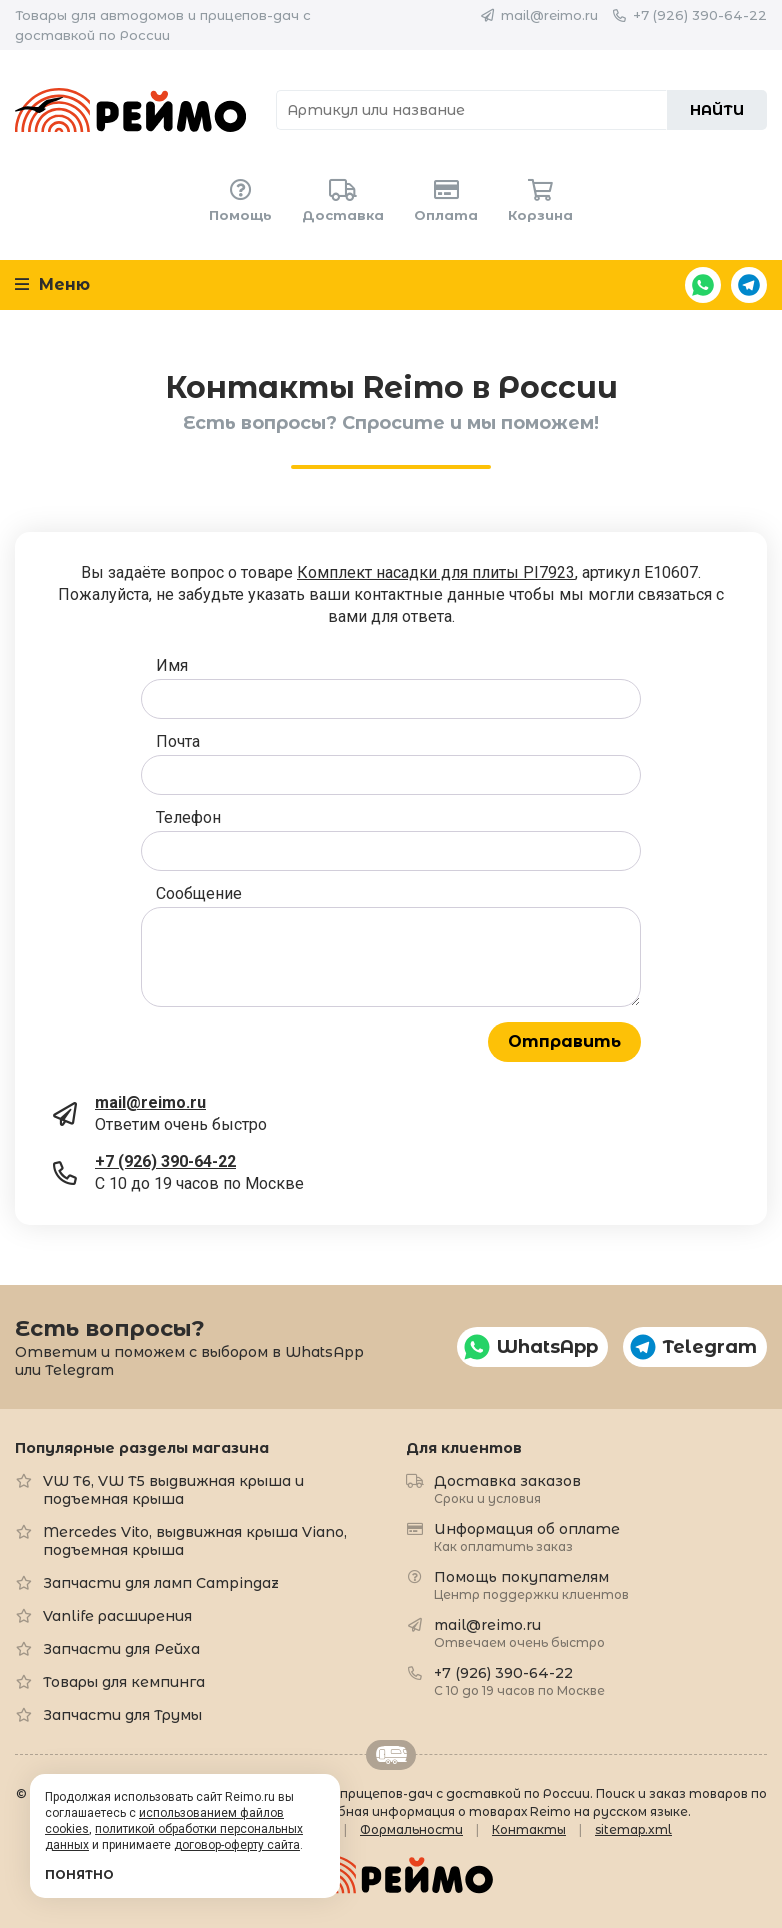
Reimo (130, 110)
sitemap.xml (633, 1829)
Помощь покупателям (531, 1584)
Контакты (529, 1829)
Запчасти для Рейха (121, 1649)
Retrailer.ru (391, 1755)
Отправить (564, 1041)
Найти (717, 110)
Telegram (749, 285)
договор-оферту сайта (237, 1845)
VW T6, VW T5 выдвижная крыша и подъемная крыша (173, 1490)
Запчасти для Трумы (122, 1715)
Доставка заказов (507, 1488)
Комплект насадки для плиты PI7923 (436, 572)
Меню (52, 284)
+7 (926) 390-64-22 (700, 15)
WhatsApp (703, 285)
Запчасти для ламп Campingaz (161, 1583)
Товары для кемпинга (124, 1682)
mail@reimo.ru (549, 15)
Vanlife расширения (117, 1616)
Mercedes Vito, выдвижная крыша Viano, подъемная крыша (195, 1541)
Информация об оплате (527, 1536)
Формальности (411, 1829)
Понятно (79, 1874)
